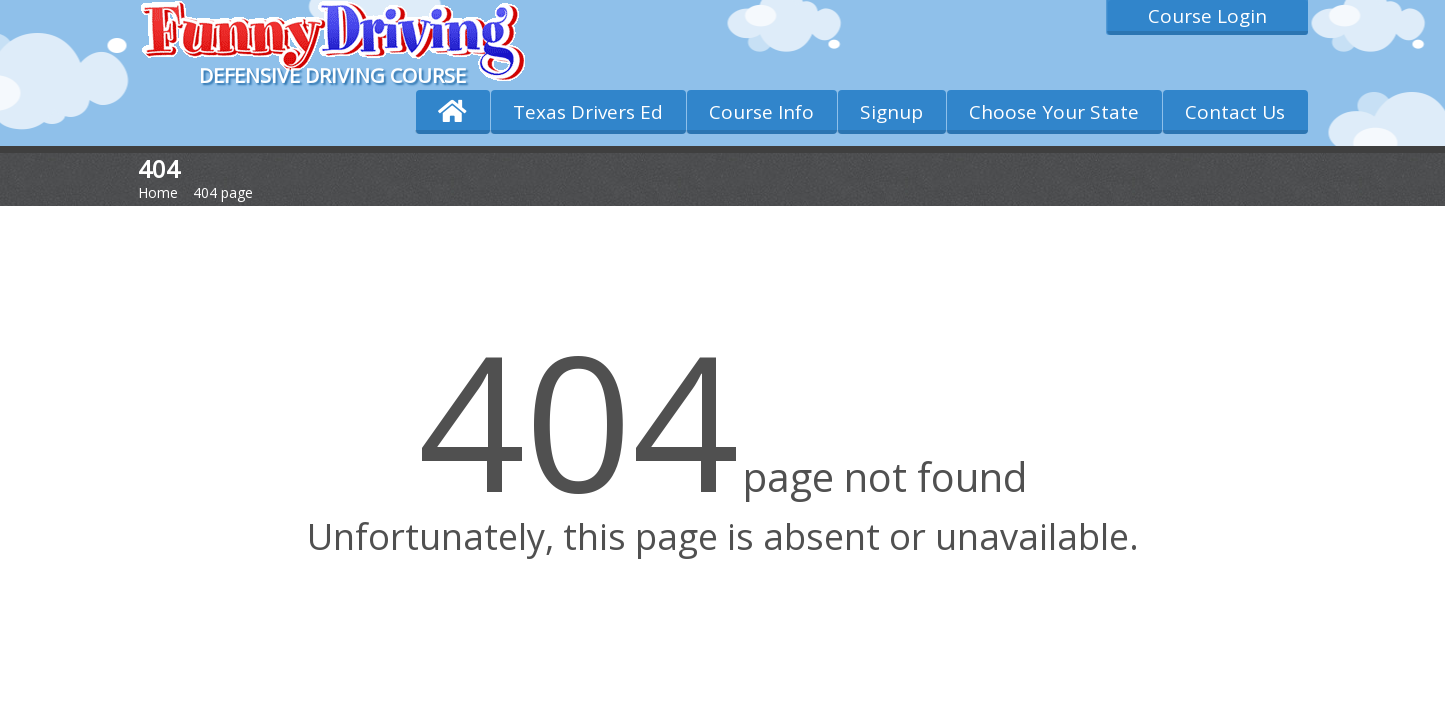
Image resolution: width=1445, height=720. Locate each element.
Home (158, 192)
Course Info (761, 112)
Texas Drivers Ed (588, 112)
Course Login (1207, 16)
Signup (891, 112)
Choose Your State (1054, 112)
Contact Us (1235, 112)
